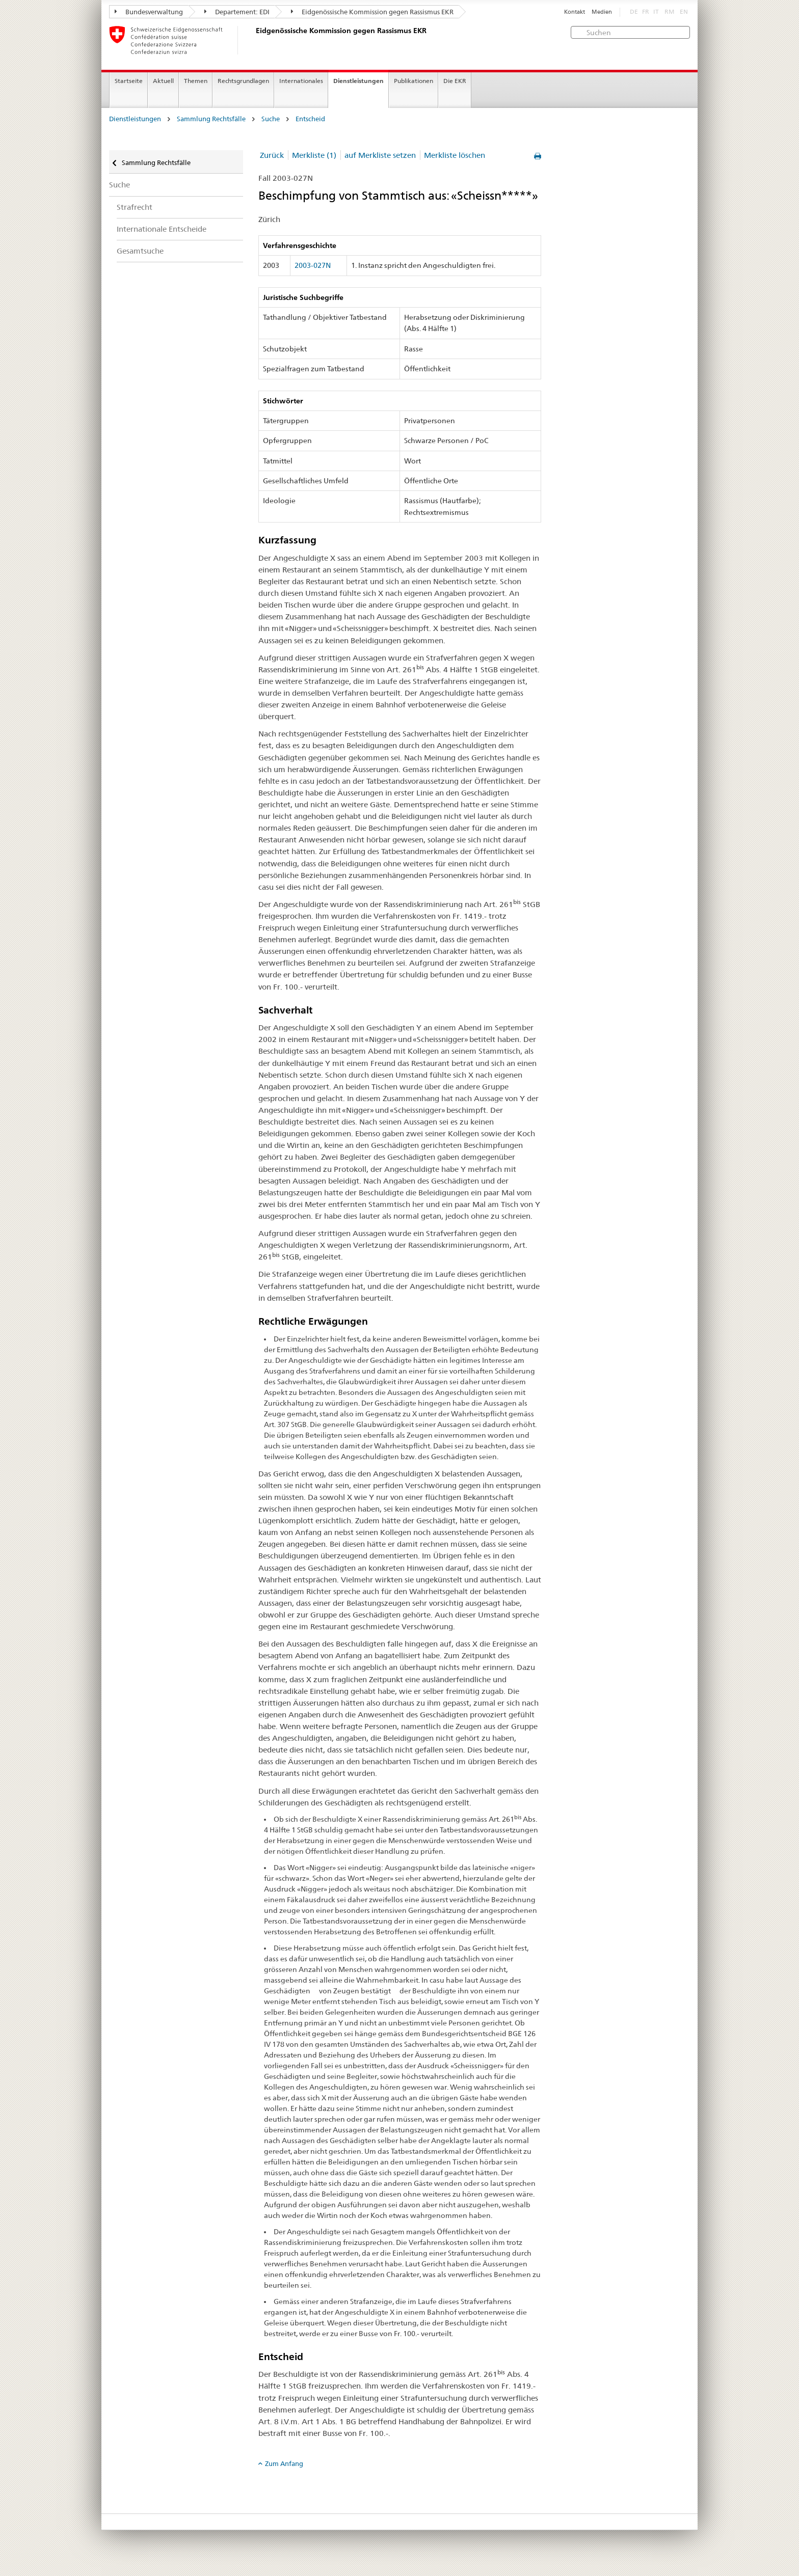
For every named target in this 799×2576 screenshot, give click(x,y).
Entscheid (310, 119)
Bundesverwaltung (149, 12)
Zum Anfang (284, 2463)
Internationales (301, 81)
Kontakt (574, 12)
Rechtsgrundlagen (243, 81)
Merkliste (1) (314, 155)
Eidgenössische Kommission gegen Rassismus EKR (372, 12)
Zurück (272, 155)
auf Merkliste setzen (380, 155)
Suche (270, 119)
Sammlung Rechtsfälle (211, 119)
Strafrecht (134, 207)
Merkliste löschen (454, 155)
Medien (602, 12)
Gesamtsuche (140, 251)
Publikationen (413, 81)
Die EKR (454, 81)
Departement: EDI (237, 12)
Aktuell (163, 81)
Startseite (129, 81)
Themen (195, 81)
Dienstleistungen (358, 81)
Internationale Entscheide (161, 229)
